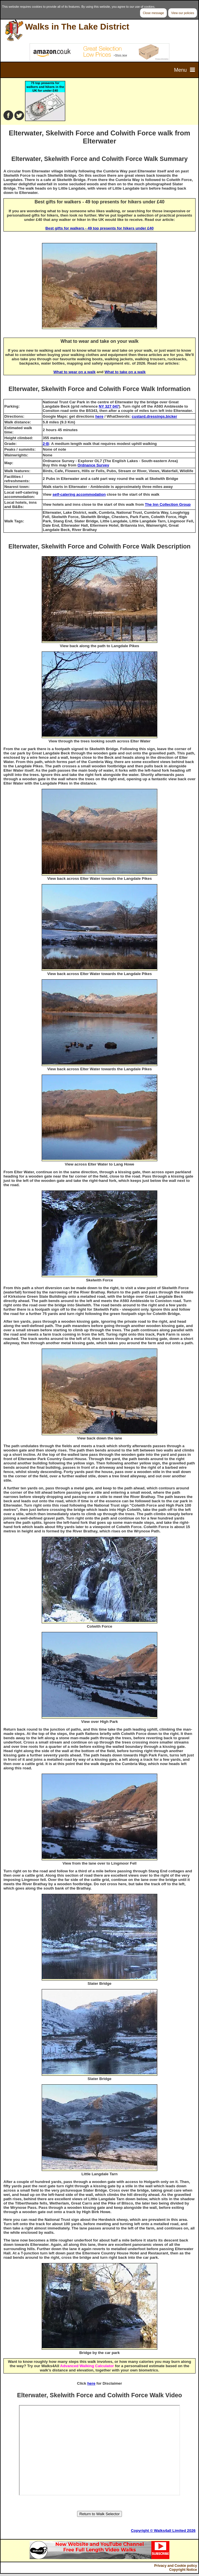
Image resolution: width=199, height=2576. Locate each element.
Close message (153, 13)
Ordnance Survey (93, 465)
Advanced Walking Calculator (87, 2366)
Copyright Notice (183, 2570)
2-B (46, 443)
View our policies (182, 13)
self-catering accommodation (79, 494)
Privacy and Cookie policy (175, 2566)
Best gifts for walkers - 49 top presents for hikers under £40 (99, 228)
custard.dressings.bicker (154, 416)
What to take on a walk (125, 372)
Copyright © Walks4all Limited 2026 (163, 2530)
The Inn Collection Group (168, 504)
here (99, 416)
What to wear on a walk (74, 372)
